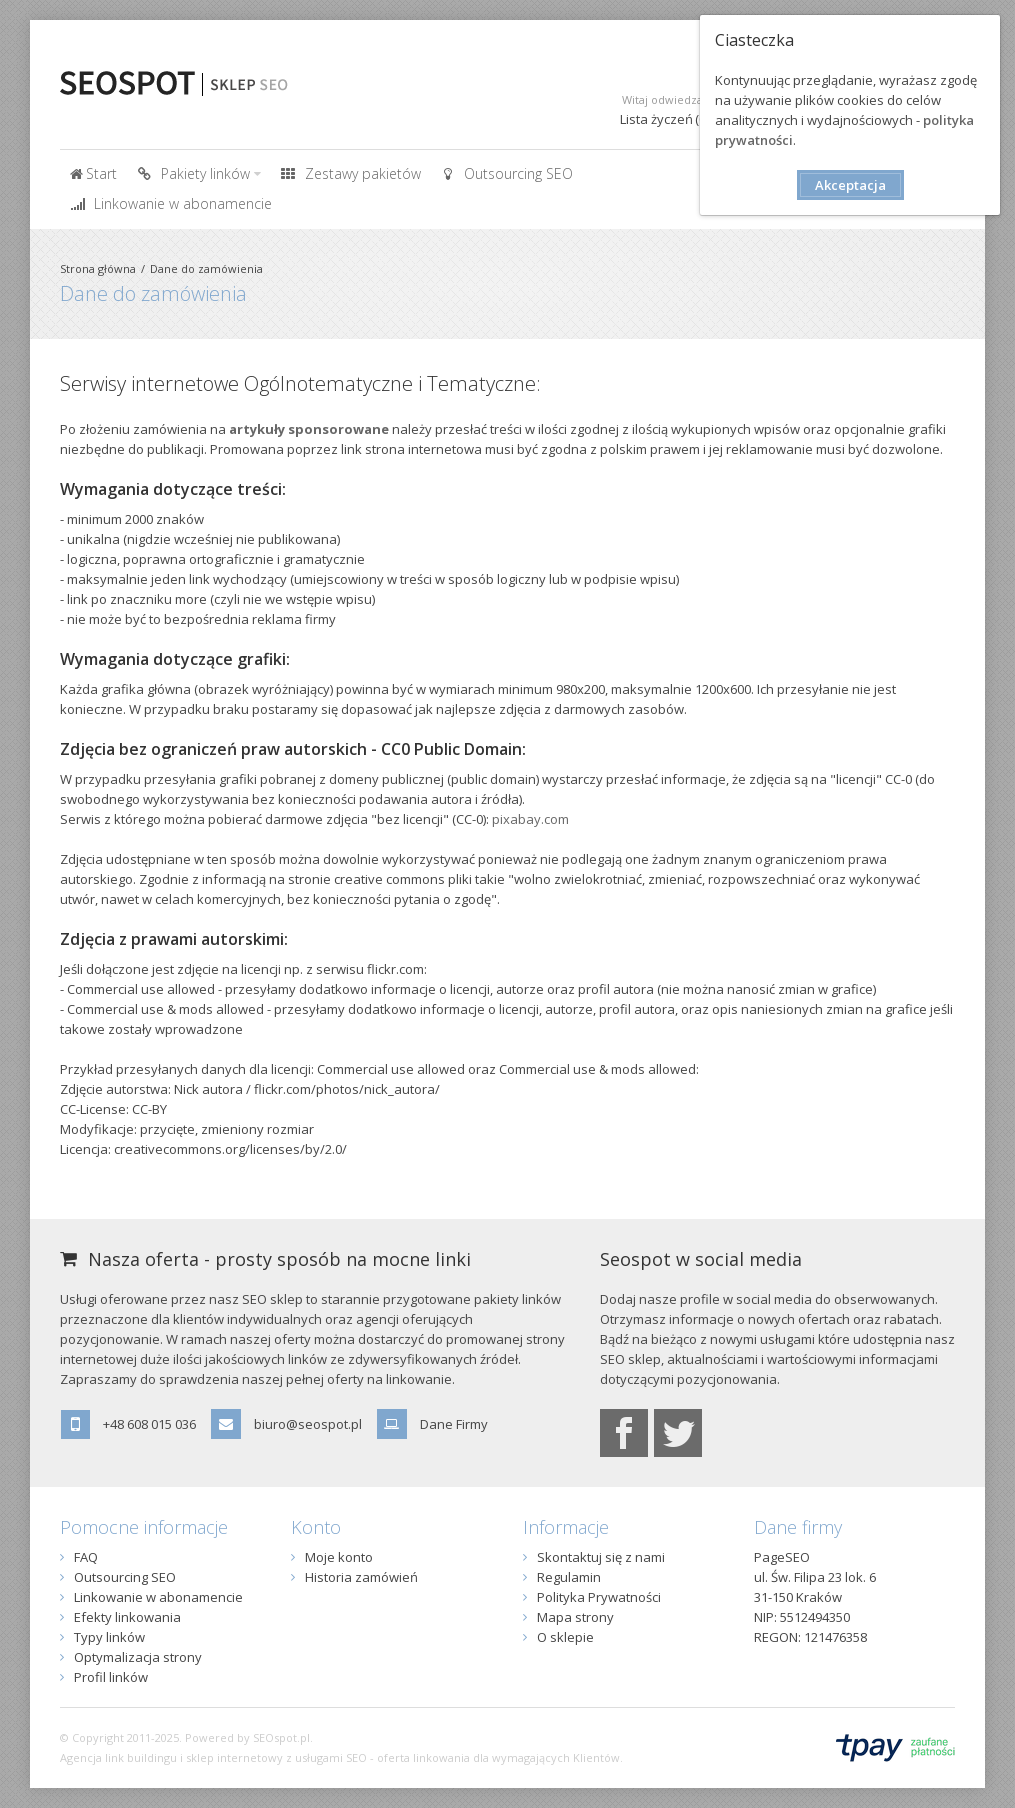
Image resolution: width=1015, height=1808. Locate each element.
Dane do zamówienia (206, 268)
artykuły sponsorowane (309, 429)
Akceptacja (850, 185)
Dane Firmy (454, 1424)
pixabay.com (530, 819)
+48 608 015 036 (149, 1424)
